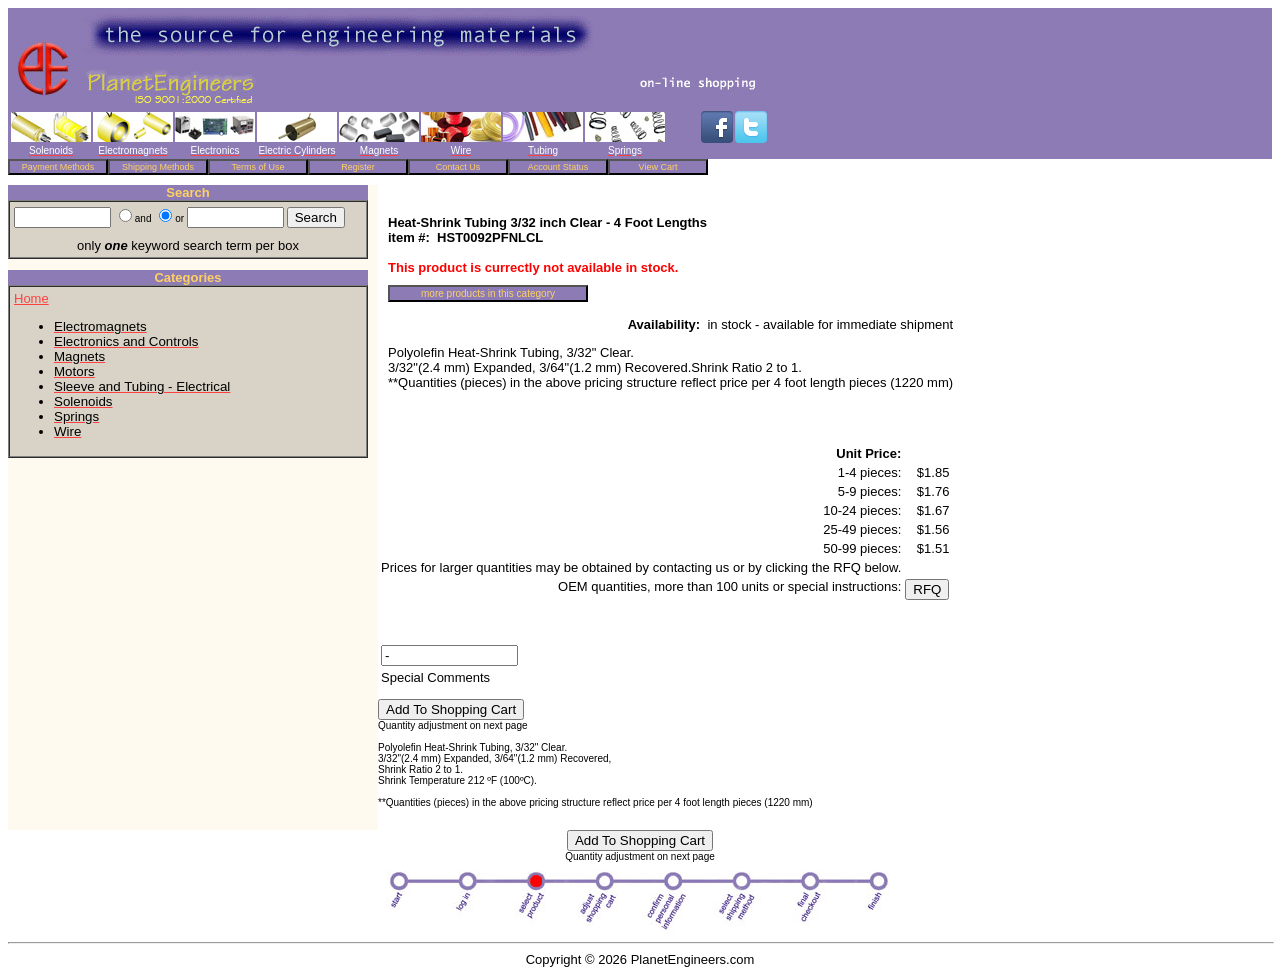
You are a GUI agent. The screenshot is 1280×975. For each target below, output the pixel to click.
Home (31, 298)
